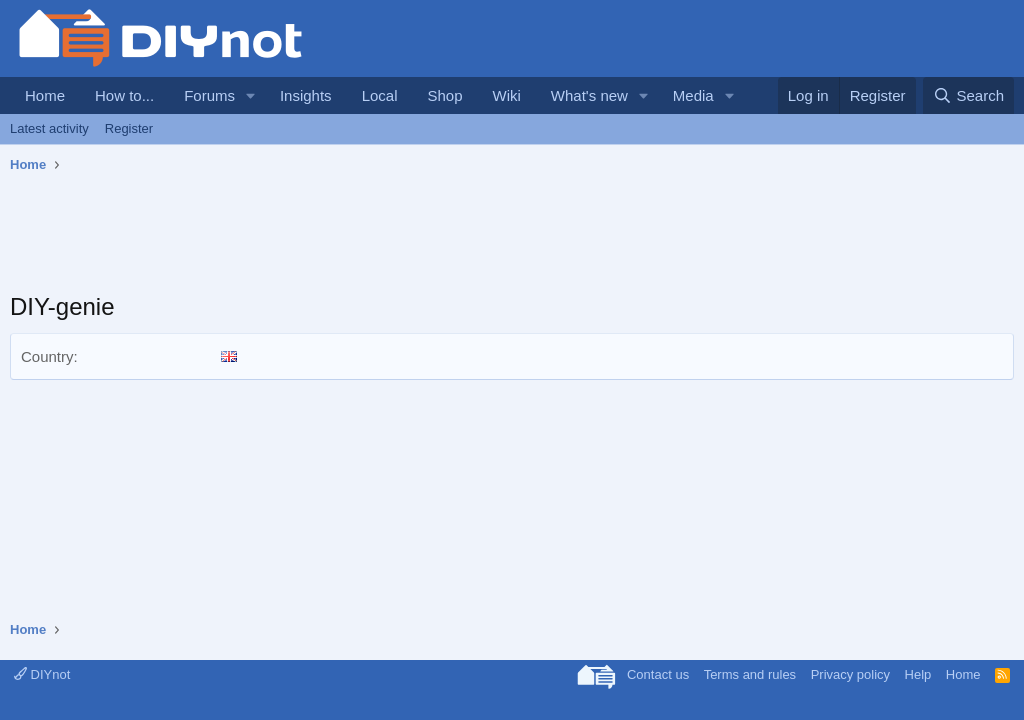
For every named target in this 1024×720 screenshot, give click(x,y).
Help (918, 674)
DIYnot (42, 674)
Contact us (658, 674)
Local (380, 95)
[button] (251, 95)
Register (129, 128)
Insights (306, 95)
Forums (209, 95)
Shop (444, 95)
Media (693, 95)
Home (45, 95)
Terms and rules (750, 674)
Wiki (507, 95)
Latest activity (49, 128)
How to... (124, 95)
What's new (589, 95)
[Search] (968, 95)
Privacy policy (850, 674)
